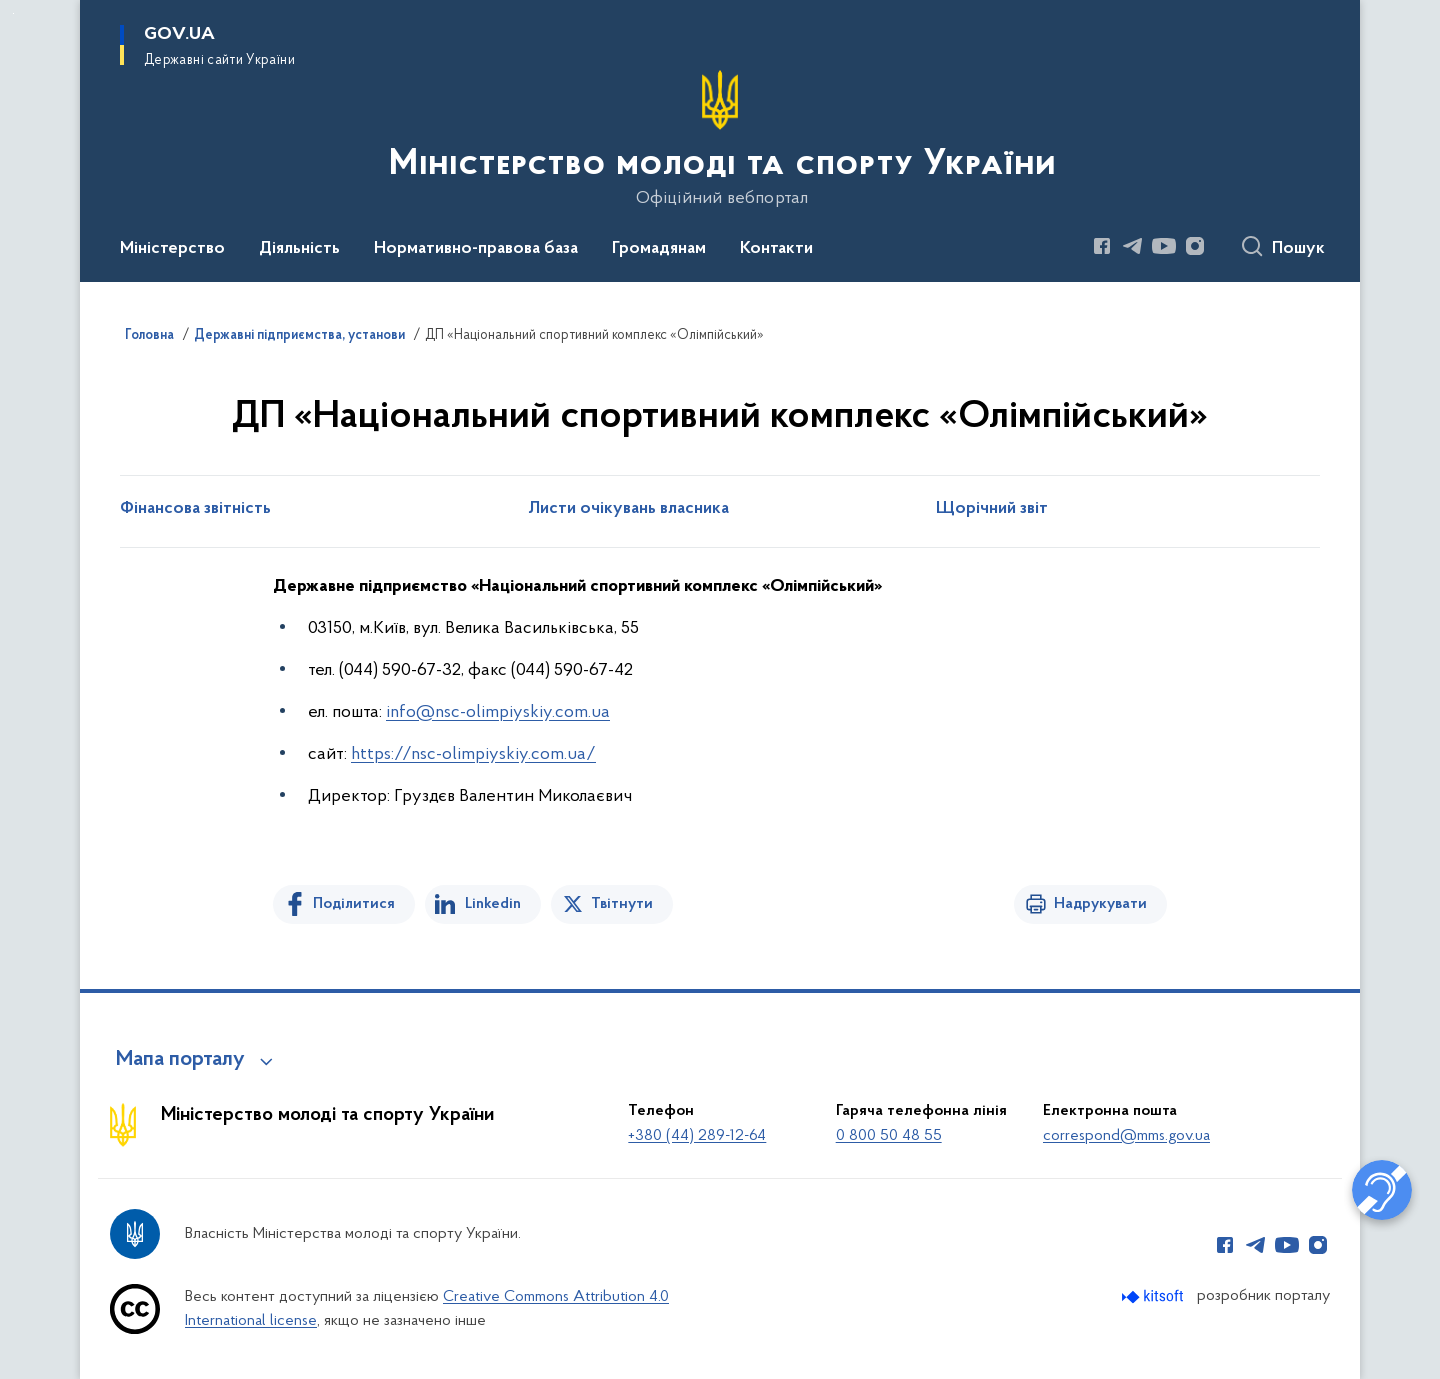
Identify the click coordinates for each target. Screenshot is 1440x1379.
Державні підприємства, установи (299, 336)
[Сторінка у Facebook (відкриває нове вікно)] (1102, 246)
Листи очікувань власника (628, 509)
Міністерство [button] (172, 249)
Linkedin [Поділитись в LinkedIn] (493, 904)
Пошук (1298, 249)
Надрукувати (1100, 904)
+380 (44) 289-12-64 (697, 1136)
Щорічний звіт (992, 509)
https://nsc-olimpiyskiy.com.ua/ (473, 754)
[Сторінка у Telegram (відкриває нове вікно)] (1133, 246)
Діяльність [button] (299, 249)
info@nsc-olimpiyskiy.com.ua (498, 712)
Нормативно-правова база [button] (476, 249)
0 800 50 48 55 (889, 1136)
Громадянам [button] (659, 249)
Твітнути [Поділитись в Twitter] (622, 904)
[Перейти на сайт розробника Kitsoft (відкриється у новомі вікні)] (1154, 1296)
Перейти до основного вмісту (13, 13)
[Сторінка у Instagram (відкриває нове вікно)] (1195, 246)
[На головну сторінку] (720, 139)
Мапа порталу (180, 1060)
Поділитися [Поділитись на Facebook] (354, 904)
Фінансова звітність (195, 509)
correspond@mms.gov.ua (1126, 1136)
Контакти (776, 249)
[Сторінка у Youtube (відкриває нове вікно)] (1164, 246)
